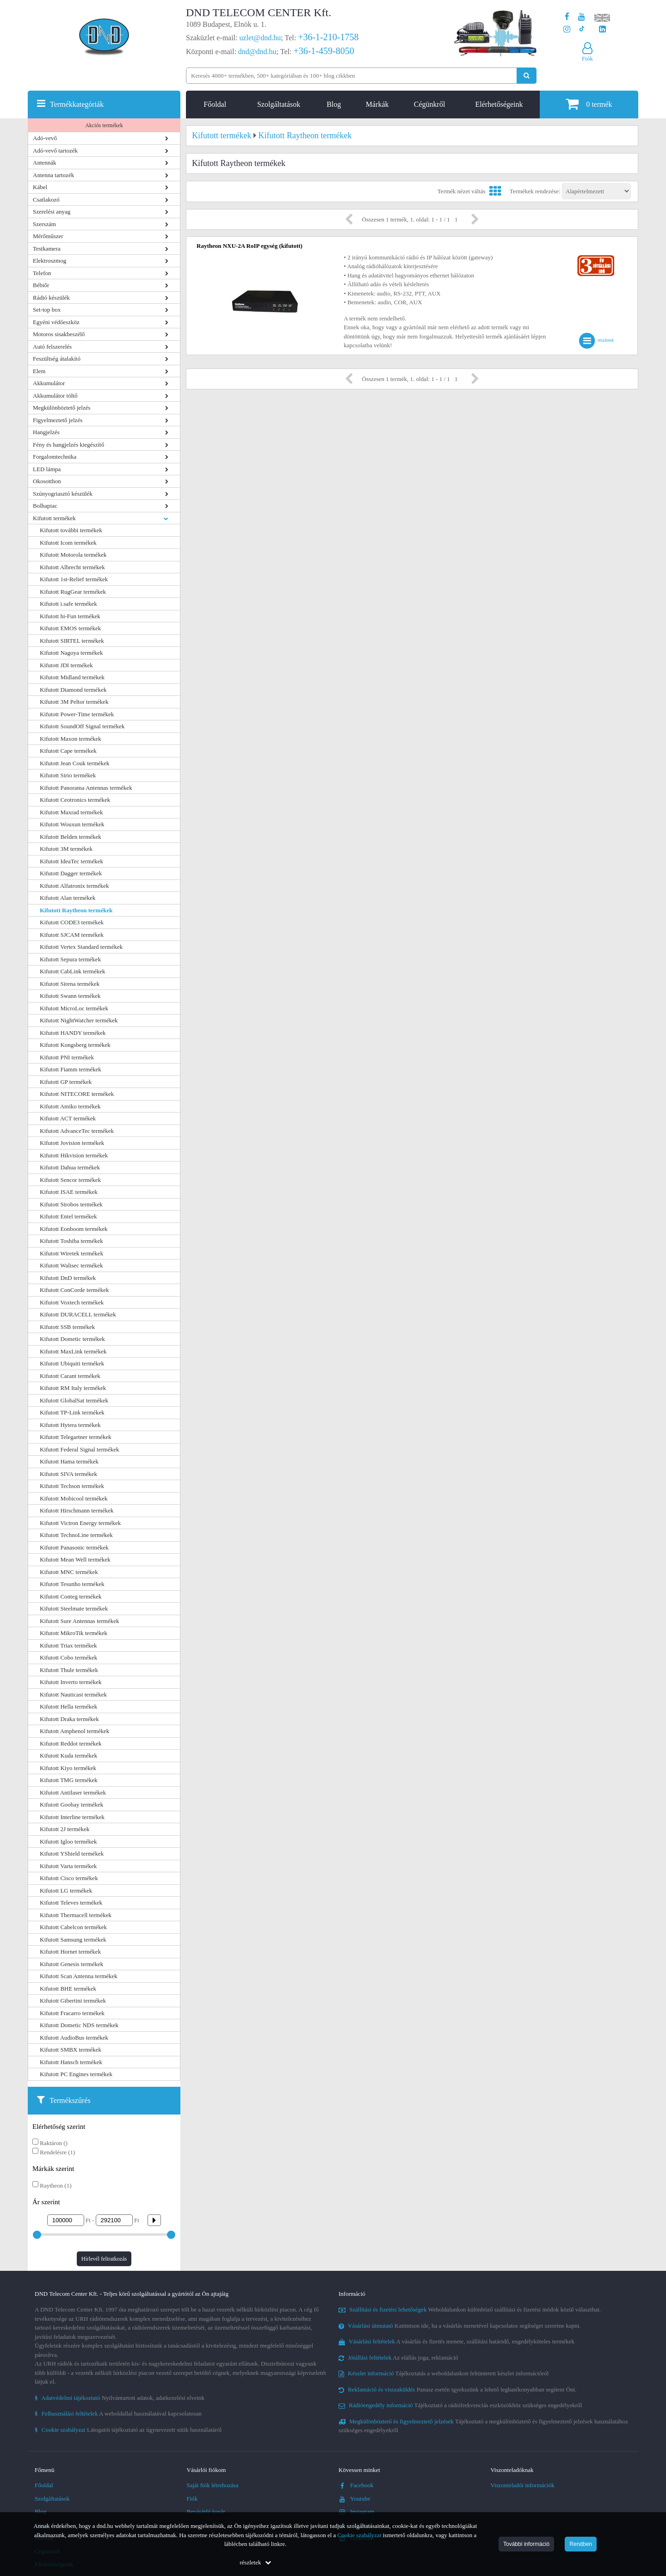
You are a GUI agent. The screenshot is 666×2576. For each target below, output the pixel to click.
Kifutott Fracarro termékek (72, 2013)
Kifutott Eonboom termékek (74, 1228)
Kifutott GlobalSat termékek (74, 1400)
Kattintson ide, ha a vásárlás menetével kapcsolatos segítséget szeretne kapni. (460, 2325)
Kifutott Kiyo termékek (68, 1767)
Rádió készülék (51, 297)
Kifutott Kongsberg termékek (75, 1044)
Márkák (377, 104)
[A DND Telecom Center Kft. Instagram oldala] (566, 29)
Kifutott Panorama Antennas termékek (86, 787)
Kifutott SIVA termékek (68, 1473)
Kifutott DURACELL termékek (78, 1314)
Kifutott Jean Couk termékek (75, 763)
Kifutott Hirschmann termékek (77, 1510)
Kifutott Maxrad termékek (71, 812)
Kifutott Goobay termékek (71, 1804)
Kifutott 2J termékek (65, 1829)
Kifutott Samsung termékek (73, 1939)
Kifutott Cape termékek (68, 750)
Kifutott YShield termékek (72, 1853)
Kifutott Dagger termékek (71, 873)
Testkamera (47, 248)
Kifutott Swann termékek (70, 995)
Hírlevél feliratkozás (104, 2259)
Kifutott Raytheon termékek (76, 910)
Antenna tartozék (53, 175)
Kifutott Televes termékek (71, 1902)
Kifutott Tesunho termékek (72, 1583)
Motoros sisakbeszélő (59, 334)
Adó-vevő (45, 138)
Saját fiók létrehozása (213, 2485)
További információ (526, 2544)
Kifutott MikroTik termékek (73, 1632)
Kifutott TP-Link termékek (72, 1412)
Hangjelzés (46, 432)
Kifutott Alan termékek (68, 897)
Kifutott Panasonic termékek (74, 1547)
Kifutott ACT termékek (68, 1118)
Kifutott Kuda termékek (68, 1755)
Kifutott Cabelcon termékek (73, 1927)
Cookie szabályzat (360, 2535)
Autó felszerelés (52, 346)
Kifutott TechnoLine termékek (76, 1534)
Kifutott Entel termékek (68, 1216)
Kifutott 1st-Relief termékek (74, 579)
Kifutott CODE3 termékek (72, 922)
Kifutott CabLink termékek (72, 971)
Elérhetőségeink (499, 104)
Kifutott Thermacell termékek (75, 1915)
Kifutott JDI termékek (66, 665)
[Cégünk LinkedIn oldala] (602, 29)
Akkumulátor (49, 383)
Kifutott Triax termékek (68, 1645)
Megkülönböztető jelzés (62, 407)
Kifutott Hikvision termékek (74, 1155)
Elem (39, 371)
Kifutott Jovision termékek (72, 1142)
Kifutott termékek (54, 518)
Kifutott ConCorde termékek (74, 1289)
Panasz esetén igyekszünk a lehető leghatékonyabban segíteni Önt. (457, 2389)
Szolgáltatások (278, 104)
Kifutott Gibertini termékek (73, 2000)
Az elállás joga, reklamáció (398, 2357)
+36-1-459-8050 (323, 51)
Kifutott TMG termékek (69, 1780)
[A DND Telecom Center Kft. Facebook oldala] (567, 16)
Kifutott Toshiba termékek (71, 1240)
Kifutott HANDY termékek (73, 1032)
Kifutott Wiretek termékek (71, 1253)
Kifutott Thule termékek (69, 1669)
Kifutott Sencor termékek (70, 1179)
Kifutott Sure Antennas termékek (79, 1620)
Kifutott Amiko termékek (70, 1106)
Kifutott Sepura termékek (70, 959)
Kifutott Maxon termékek (70, 738)
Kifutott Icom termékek (68, 542)
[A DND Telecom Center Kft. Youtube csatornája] (581, 16)
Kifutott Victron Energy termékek (80, 1522)
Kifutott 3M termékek (66, 848)
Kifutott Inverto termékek (71, 1681)
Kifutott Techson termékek (72, 1485)
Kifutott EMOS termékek (70, 628)
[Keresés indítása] (526, 76)
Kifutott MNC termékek (69, 1571)
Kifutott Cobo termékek (68, 1657)
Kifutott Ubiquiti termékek (72, 1363)
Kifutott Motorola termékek (73, 554)
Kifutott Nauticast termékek (73, 1694)
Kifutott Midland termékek (72, 677)
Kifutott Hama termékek (69, 1461)
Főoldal (215, 104)
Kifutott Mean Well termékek (75, 1559)
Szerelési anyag (51, 211)
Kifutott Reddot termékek (71, 1743)
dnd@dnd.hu (257, 51)
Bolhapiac (45, 505)
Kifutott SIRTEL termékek (72, 640)
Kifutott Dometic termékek (72, 1338)
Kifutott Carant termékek (70, 1375)
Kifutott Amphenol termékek (74, 1731)
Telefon (42, 273)
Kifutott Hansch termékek (71, 2062)
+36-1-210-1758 (328, 37)
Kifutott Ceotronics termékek (75, 799)
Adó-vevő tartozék (55, 150)
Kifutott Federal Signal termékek (79, 1449)
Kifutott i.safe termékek (68, 603)
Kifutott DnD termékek (68, 1277)
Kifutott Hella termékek (68, 1706)
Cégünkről (429, 104)
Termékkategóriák (77, 104)
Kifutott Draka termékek (69, 1718)
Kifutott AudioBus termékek (74, 2037)
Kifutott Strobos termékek (71, 1204)
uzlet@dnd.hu (260, 38)
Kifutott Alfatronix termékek (74, 885)
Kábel (40, 187)
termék (589, 104)
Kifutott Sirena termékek (69, 983)
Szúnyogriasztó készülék (62, 493)
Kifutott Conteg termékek (71, 1596)
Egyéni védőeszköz (56, 322)
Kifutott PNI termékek (67, 1057)
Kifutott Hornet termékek (70, 1951)
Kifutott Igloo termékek (68, 1841)
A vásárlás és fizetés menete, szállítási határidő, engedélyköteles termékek (456, 2341)
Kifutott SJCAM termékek (72, 934)
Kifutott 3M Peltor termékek (74, 701)
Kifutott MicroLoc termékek (74, 1008)
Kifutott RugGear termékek (73, 591)
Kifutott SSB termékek (67, 1326)
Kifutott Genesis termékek (71, 1964)
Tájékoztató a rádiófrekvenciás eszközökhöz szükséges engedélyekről (460, 2405)
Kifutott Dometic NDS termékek (79, 2025)
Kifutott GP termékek (66, 1081)
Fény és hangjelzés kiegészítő (68, 444)
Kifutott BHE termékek (68, 1988)
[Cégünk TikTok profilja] (582, 29)
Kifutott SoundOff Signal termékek (82, 726)
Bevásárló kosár (206, 2511)
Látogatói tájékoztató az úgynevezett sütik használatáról (128, 2429)
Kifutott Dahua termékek (70, 1167)
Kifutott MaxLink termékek (73, 1351)
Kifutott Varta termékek (68, 1866)
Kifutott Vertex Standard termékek (81, 946)
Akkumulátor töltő (55, 395)
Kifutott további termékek (71, 530)
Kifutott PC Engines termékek (76, 2074)
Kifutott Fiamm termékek (70, 1069)
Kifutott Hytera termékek (70, 1424)
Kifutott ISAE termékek (69, 1191)
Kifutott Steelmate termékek (74, 1608)
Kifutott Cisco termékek (69, 1878)
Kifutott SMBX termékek (70, 2049)
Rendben (580, 2544)
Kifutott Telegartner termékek (75, 1436)
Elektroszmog (49, 260)
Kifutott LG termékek (66, 1890)
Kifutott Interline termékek (72, 1817)
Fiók (192, 2498)
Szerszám (44, 224)
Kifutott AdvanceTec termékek (77, 1130)
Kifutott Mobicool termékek (74, 1498)
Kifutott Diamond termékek (73, 689)
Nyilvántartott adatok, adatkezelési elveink (119, 2397)
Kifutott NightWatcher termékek (79, 1020)
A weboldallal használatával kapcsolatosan (118, 2413)
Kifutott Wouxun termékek (72, 824)
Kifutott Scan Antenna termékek (78, 1976)
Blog (334, 104)
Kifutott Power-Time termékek (77, 714)
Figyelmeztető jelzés (57, 420)
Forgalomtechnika (54, 456)
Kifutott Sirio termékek (68, 775)
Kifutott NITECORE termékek (77, 1093)
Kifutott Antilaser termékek (73, 1792)
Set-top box (47, 309)
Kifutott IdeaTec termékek (71, 861)
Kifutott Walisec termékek (71, 1265)
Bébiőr (41, 285)
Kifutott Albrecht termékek (72, 567)
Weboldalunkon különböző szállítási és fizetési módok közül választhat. (470, 2309)
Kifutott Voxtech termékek (72, 1302)
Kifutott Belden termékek (70, 836)
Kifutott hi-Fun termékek (70, 616)
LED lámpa (47, 469)
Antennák (44, 162)
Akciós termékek (104, 125)
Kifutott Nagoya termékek (71, 652)
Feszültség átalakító (56, 358)
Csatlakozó (46, 199)
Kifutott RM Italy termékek (73, 1387)
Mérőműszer (48, 236)
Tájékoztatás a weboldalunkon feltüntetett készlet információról (444, 2373)
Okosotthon (47, 481)
